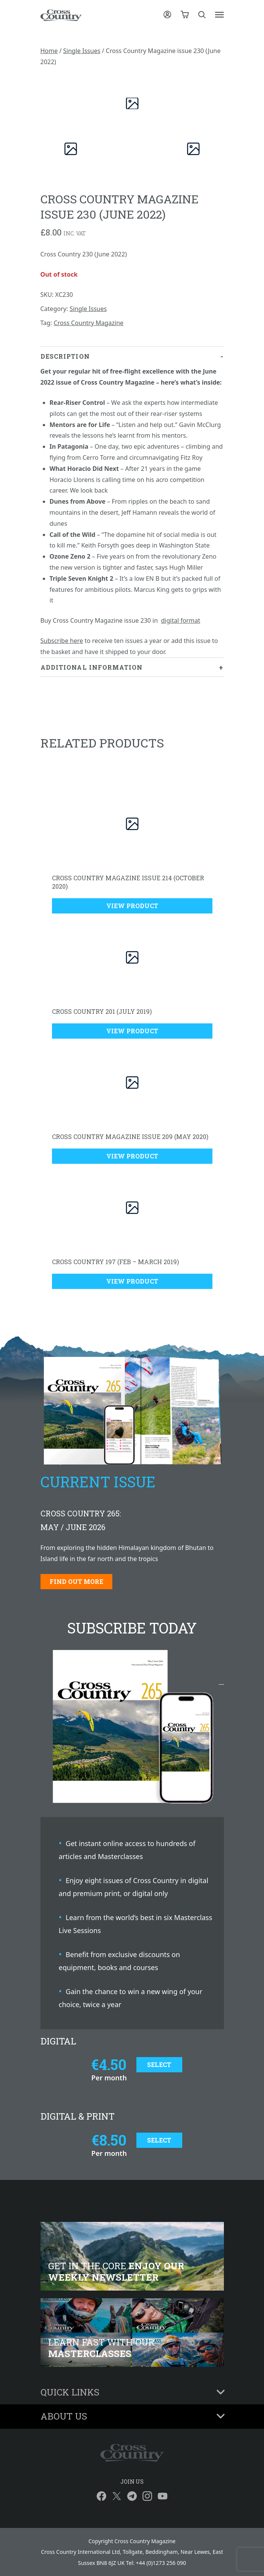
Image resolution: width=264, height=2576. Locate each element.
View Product (132, 906)
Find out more (76, 1581)
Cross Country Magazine (88, 323)
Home (49, 51)
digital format (180, 620)
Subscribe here (61, 640)
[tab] (132, 502)
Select (159, 2064)
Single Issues (81, 51)
